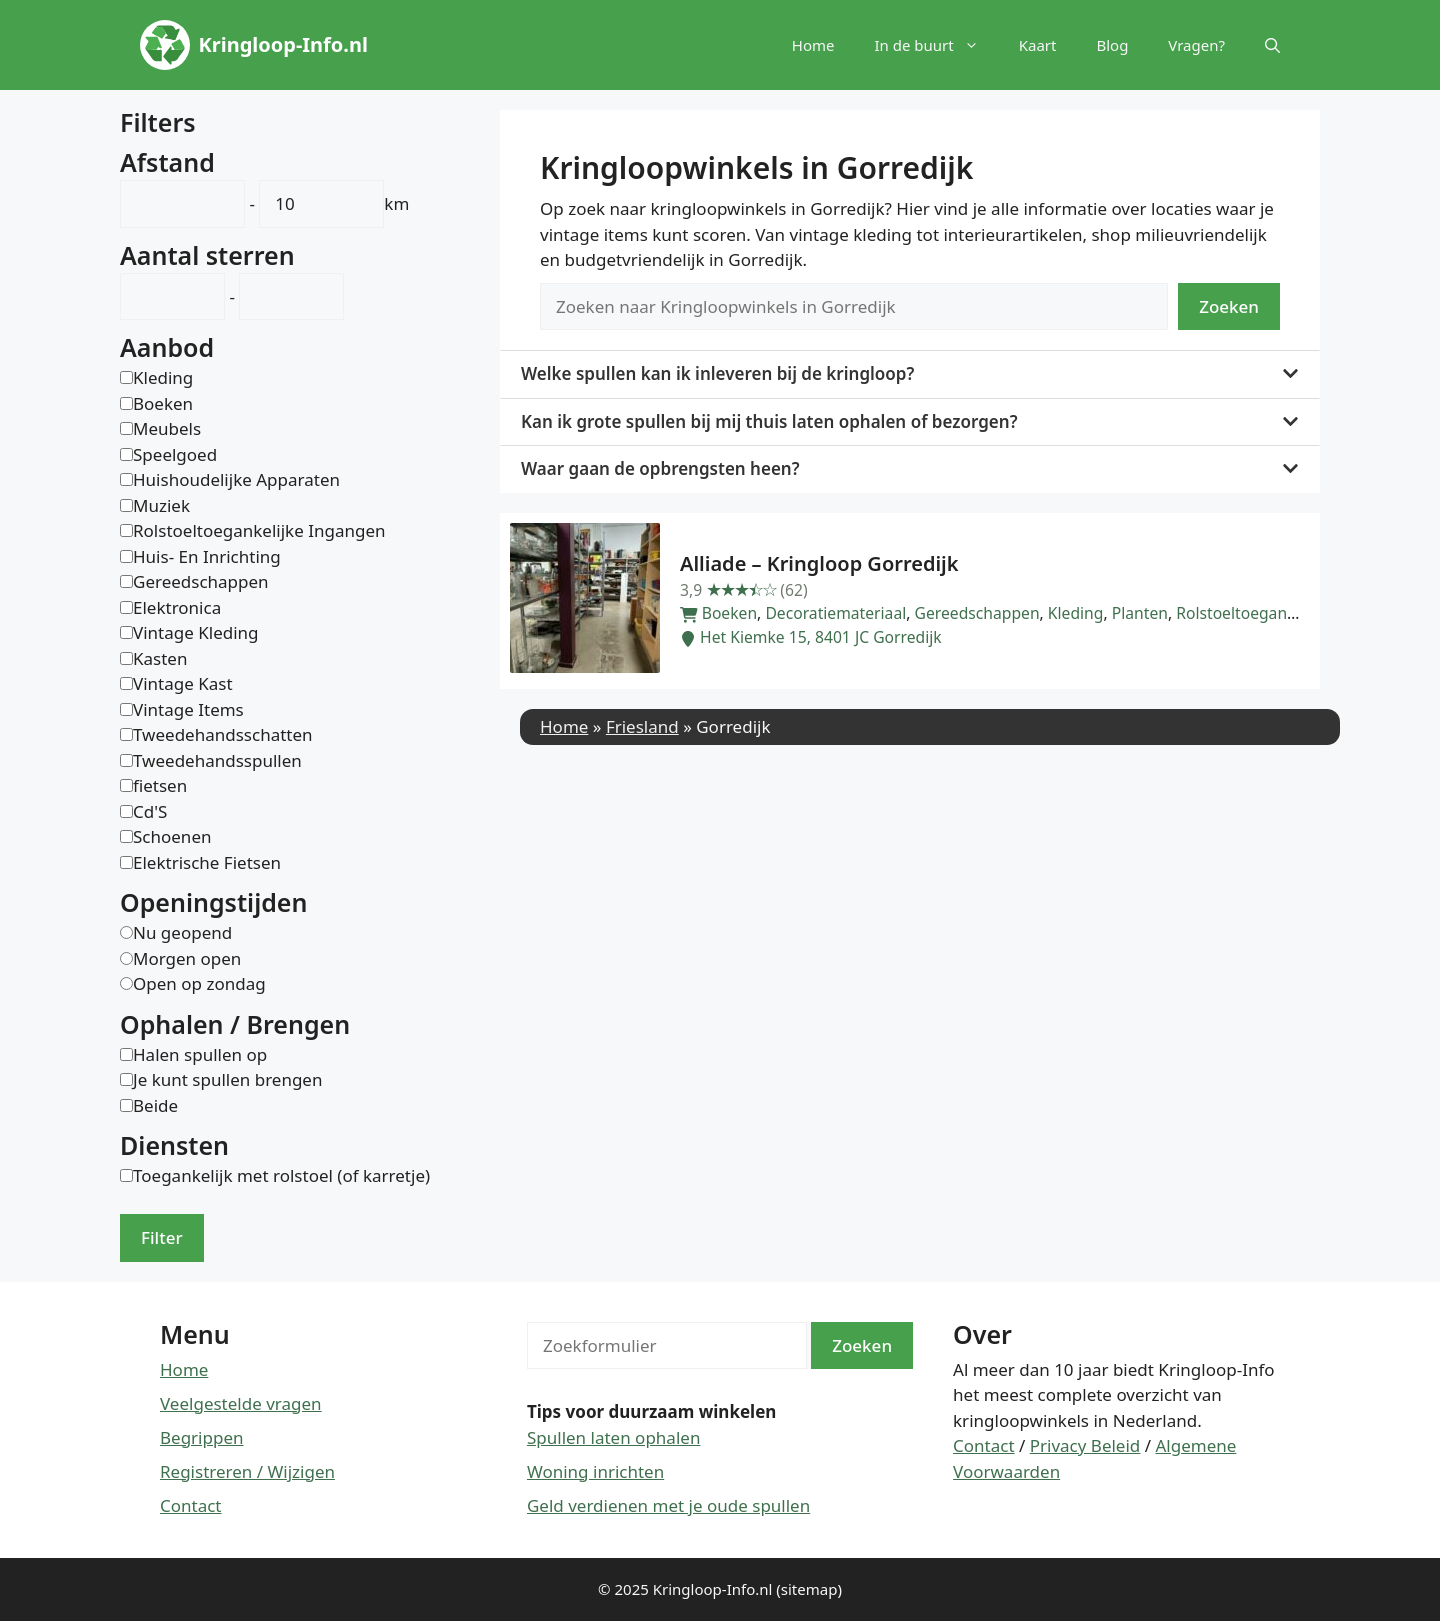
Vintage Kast (183, 683)
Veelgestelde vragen (241, 1403)
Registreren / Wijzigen (247, 1471)
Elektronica (177, 607)
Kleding (1076, 613)
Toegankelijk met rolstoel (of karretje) (281, 1175)
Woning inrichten (595, 1471)
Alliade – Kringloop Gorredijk (819, 563)
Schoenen (172, 836)
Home (813, 45)
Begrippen (202, 1437)
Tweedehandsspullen (217, 760)
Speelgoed (175, 454)
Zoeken (1229, 306)
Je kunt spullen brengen (227, 1079)
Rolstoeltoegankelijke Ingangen (1292, 613)
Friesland (642, 726)
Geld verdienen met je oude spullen (668, 1505)
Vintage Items (188, 709)
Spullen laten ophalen (613, 1437)
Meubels (167, 428)
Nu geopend (182, 932)
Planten (1140, 613)
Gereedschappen (977, 613)
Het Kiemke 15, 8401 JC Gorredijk (811, 637)
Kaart (1038, 45)
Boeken (729, 613)
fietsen (160, 785)
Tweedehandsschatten (223, 734)
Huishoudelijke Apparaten (236, 479)
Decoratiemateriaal (835, 613)
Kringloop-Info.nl (283, 44)
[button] (1272, 45)
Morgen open (187, 958)
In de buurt (936, 45)
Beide (155, 1105)
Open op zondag (199, 983)
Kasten (160, 658)
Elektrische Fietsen (207, 862)
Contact (191, 1505)
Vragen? (1196, 45)
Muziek (161, 505)
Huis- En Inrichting (207, 556)
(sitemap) (809, 1589)
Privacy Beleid (1085, 1445)
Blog (1112, 45)
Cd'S (150, 811)
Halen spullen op (200, 1054)
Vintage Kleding (196, 632)
